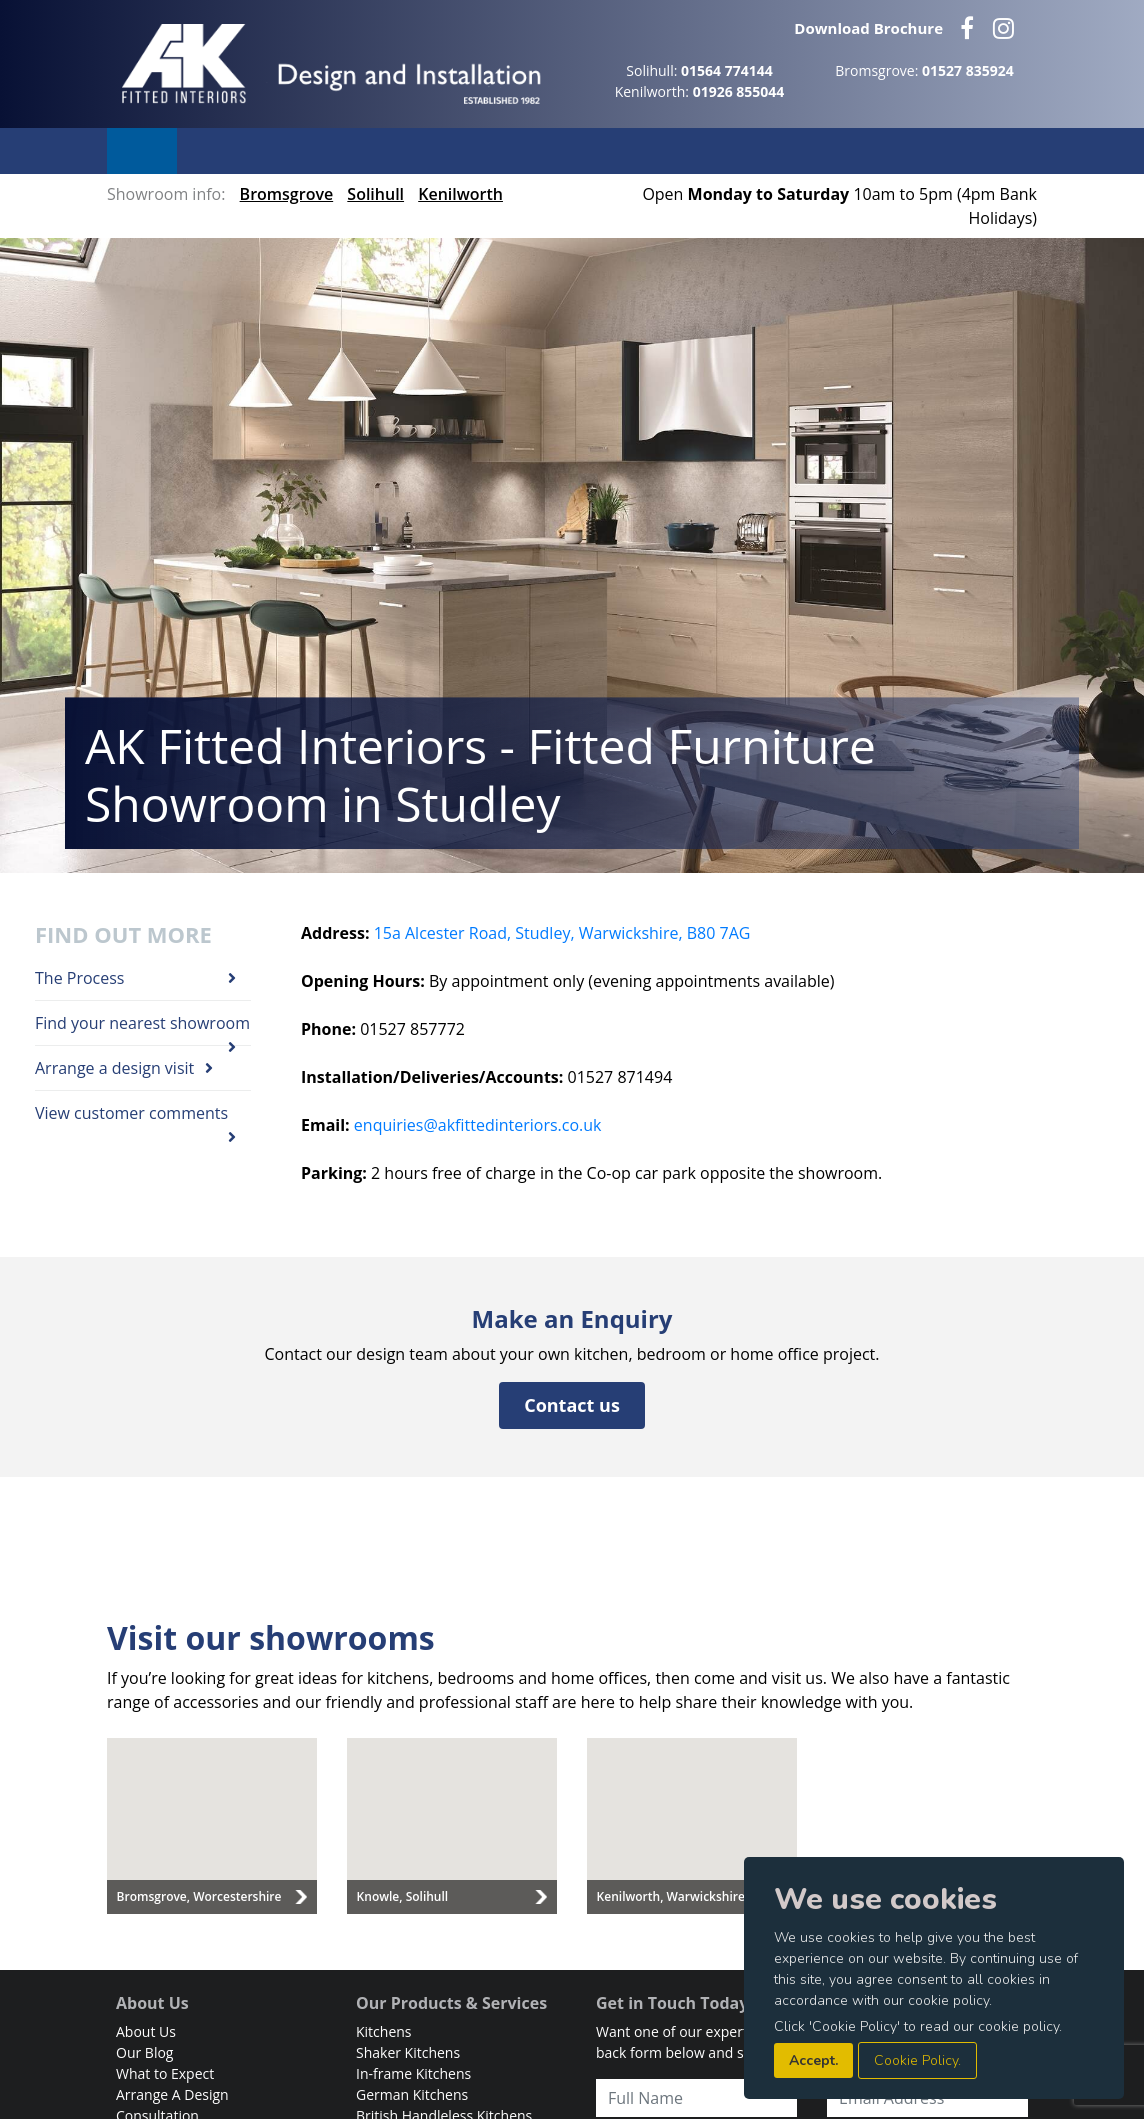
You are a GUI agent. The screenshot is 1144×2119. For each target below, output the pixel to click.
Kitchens (384, 2031)
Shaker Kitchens (408, 2052)
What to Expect (165, 2073)
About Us (146, 2031)
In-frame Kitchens (413, 2073)
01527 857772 (412, 1029)
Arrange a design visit (124, 1068)
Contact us (572, 1405)
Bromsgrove (287, 194)
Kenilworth (460, 194)
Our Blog (144, 2052)
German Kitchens (412, 2094)
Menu (142, 151)
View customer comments (135, 1118)
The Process (135, 978)
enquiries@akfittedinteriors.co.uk (478, 1125)
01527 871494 (620, 1077)
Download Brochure (868, 28)
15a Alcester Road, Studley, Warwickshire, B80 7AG (562, 933)
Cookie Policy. (917, 2060)
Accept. (813, 2060)
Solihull (375, 194)
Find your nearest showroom (142, 1029)
